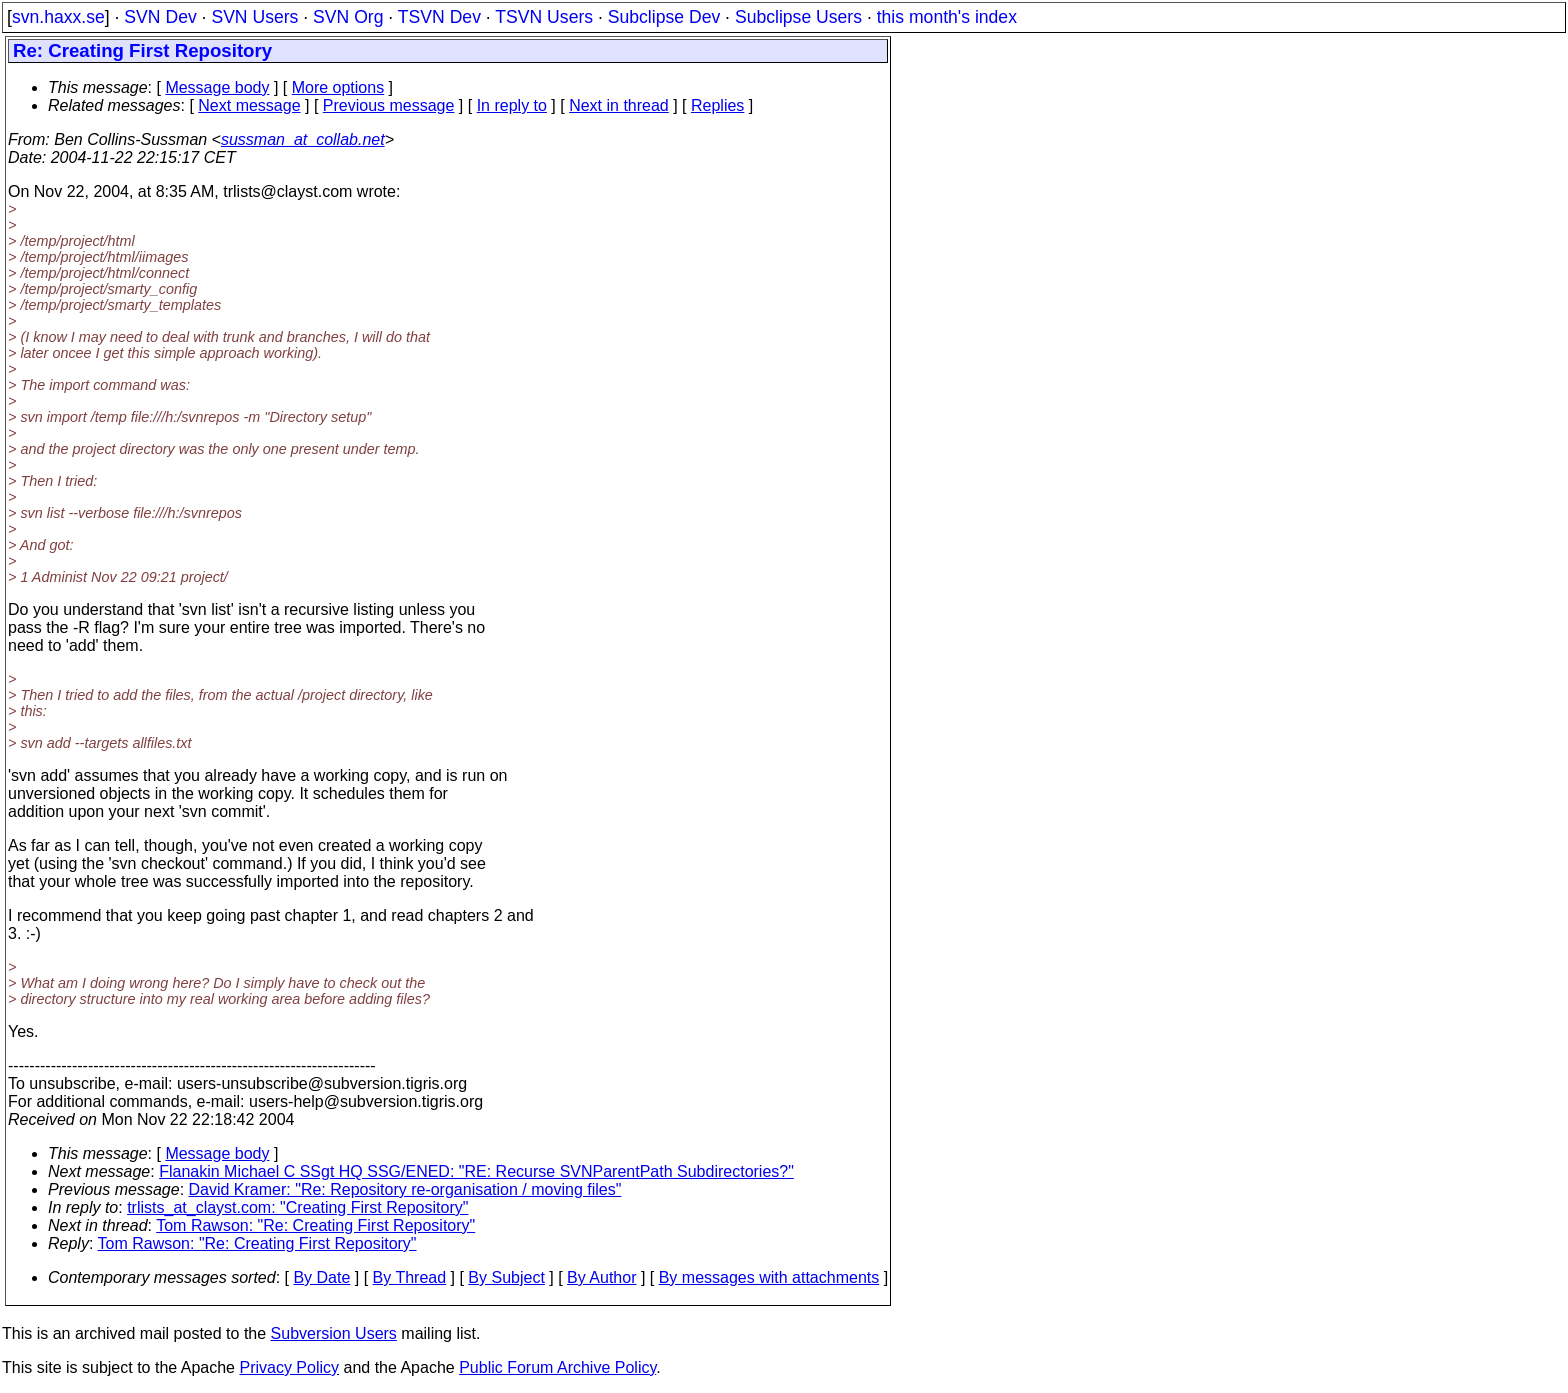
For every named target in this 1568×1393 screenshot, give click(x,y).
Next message (249, 105)
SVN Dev (160, 17)
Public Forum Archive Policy (557, 1367)
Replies (717, 105)
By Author (601, 1277)
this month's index (947, 17)
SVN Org (348, 17)
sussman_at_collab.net (303, 139)
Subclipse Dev (664, 17)
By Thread (410, 1277)
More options (338, 87)
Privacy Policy (289, 1367)
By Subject (506, 1277)
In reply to (512, 105)
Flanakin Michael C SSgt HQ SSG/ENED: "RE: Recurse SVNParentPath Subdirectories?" (476, 1171)
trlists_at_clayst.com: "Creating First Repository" (297, 1207)
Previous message (389, 105)
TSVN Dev (439, 17)
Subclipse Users (798, 17)
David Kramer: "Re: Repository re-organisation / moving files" (405, 1189)
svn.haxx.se (58, 17)
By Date (321, 1277)
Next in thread (619, 105)
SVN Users (254, 17)
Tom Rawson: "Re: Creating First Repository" (315, 1225)
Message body (217, 87)
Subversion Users (334, 1333)
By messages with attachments (769, 1277)
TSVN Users (544, 17)
